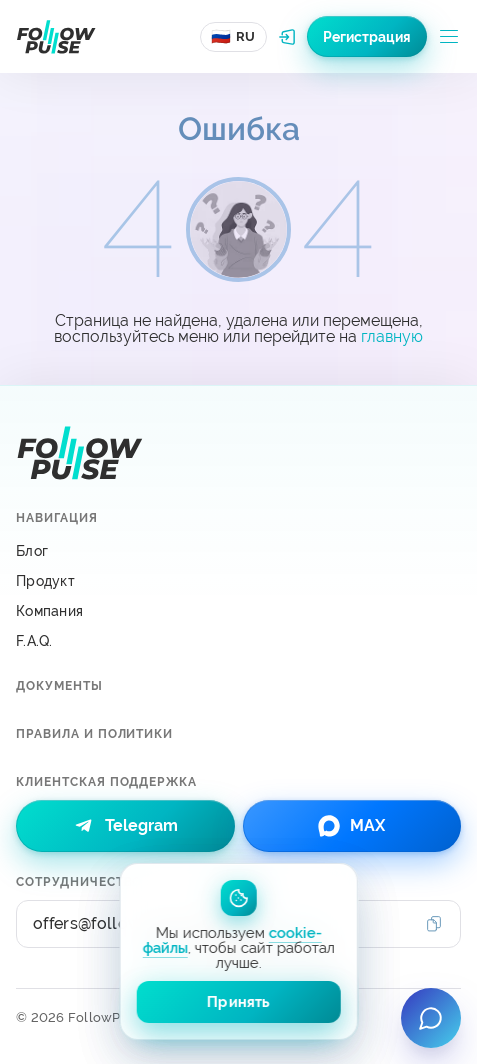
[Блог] (238, 551)
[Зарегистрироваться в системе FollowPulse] (367, 36)
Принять (238, 1002)
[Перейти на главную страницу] (56, 37)
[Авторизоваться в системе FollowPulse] (287, 37)
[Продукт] (238, 581)
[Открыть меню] (449, 37)
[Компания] (238, 611)
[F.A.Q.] (238, 641)
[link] (125, 826)
